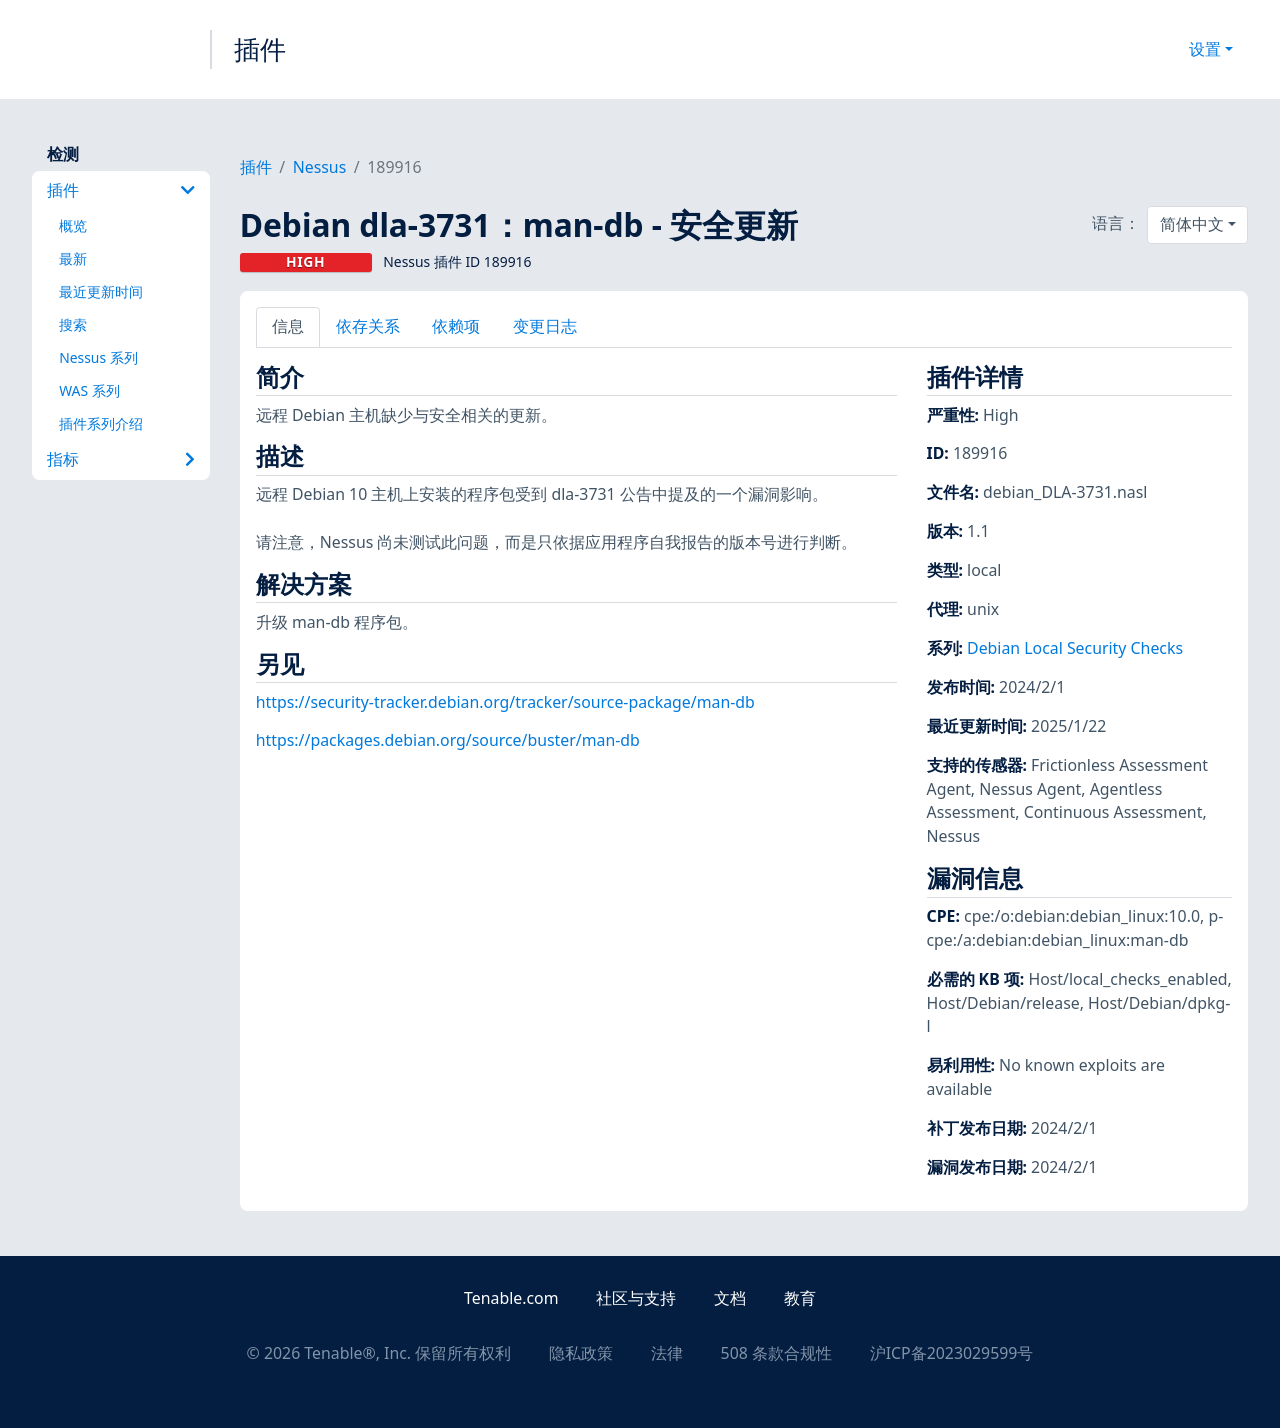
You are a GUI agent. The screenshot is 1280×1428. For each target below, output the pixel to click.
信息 (288, 326)
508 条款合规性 (776, 1353)
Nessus (320, 167)
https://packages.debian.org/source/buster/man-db (448, 740)
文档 (730, 1298)
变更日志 (545, 326)
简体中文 (1192, 224)
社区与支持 (636, 1298)
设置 (1205, 49)
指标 (120, 459)
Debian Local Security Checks (1075, 648)
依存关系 (368, 326)
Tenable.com (511, 1298)
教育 (800, 1298)
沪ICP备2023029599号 (952, 1353)
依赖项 (456, 326)
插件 (260, 49)
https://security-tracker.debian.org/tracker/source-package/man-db (505, 702)
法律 (667, 1353)
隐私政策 (581, 1353)
